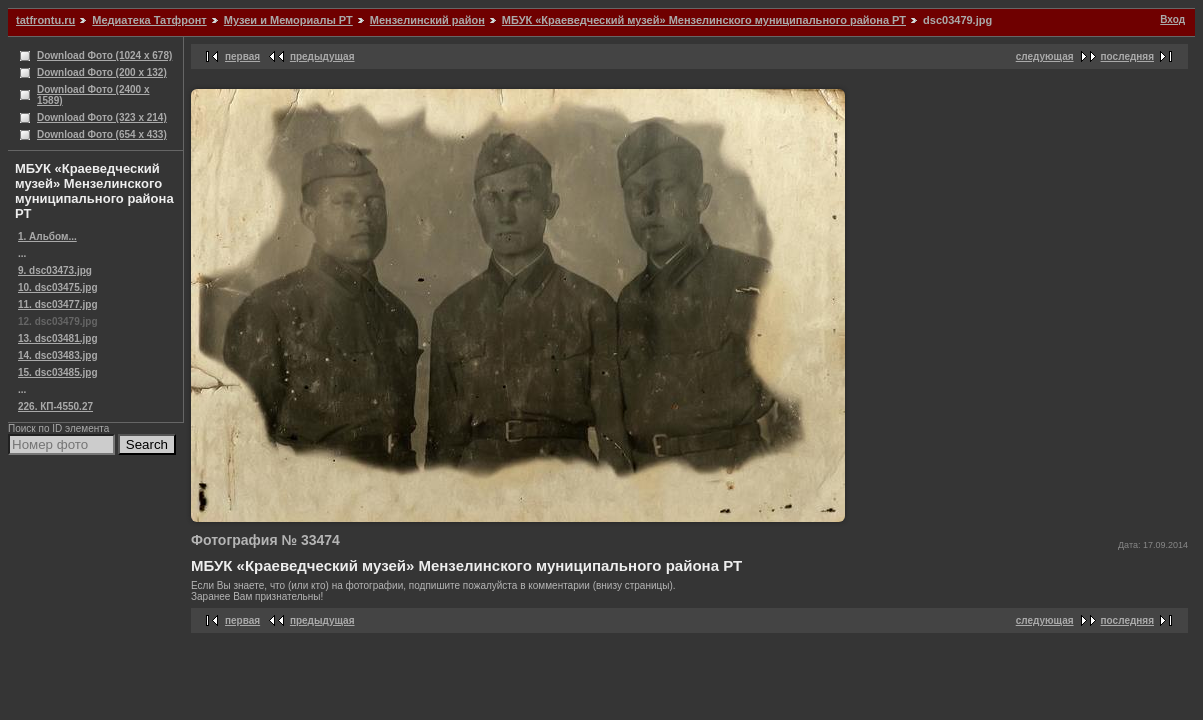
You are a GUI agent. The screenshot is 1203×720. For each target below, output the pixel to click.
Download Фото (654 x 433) (102, 134)
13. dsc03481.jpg (58, 338)
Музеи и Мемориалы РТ (288, 20)
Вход (1172, 19)
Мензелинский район (427, 20)
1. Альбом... (47, 236)
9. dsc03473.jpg (55, 270)
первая (242, 56)
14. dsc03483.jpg (58, 355)
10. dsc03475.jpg (58, 287)
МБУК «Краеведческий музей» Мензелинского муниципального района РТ (704, 20)
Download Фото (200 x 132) (102, 72)
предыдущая (322, 56)
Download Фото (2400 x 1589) (93, 95)
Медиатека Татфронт (149, 20)
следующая (1045, 56)
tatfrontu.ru (45, 20)
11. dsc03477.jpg (58, 304)
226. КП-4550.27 (55, 406)
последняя (1127, 56)
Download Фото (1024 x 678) (104, 55)
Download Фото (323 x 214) (102, 117)
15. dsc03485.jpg (58, 372)
